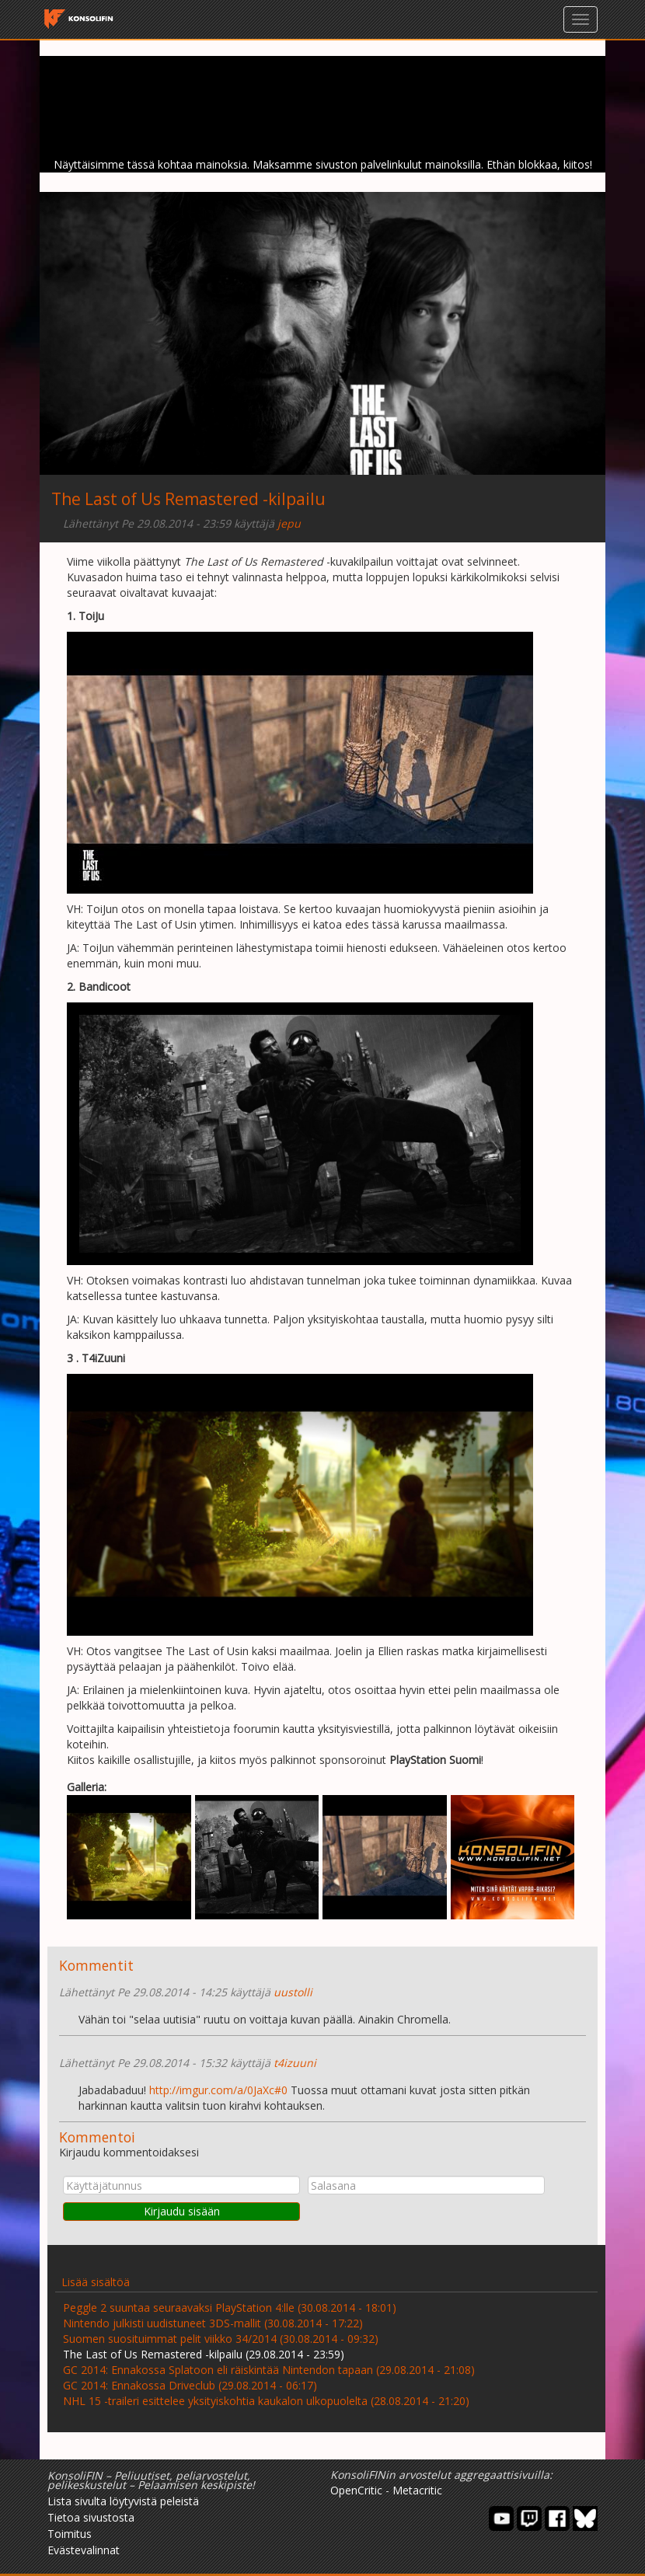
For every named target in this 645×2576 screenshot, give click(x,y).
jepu (289, 523)
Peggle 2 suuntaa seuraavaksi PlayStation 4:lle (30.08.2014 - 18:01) (229, 2307)
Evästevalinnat (83, 2550)
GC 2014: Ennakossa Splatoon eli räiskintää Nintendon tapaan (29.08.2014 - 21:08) (269, 2369)
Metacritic (417, 2490)
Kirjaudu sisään (182, 2211)
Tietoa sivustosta (90, 2517)
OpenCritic (356, 2490)
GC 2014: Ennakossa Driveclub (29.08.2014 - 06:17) (190, 2385)
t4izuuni (295, 2062)
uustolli (293, 1992)
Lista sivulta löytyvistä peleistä (123, 2501)
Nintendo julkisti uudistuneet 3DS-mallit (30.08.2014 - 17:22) (213, 2323)
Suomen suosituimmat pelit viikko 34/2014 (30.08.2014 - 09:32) (220, 2338)
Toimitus (69, 2533)
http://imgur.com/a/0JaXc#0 (218, 2090)
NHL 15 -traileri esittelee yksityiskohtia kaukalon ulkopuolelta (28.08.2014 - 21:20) (266, 2400)
